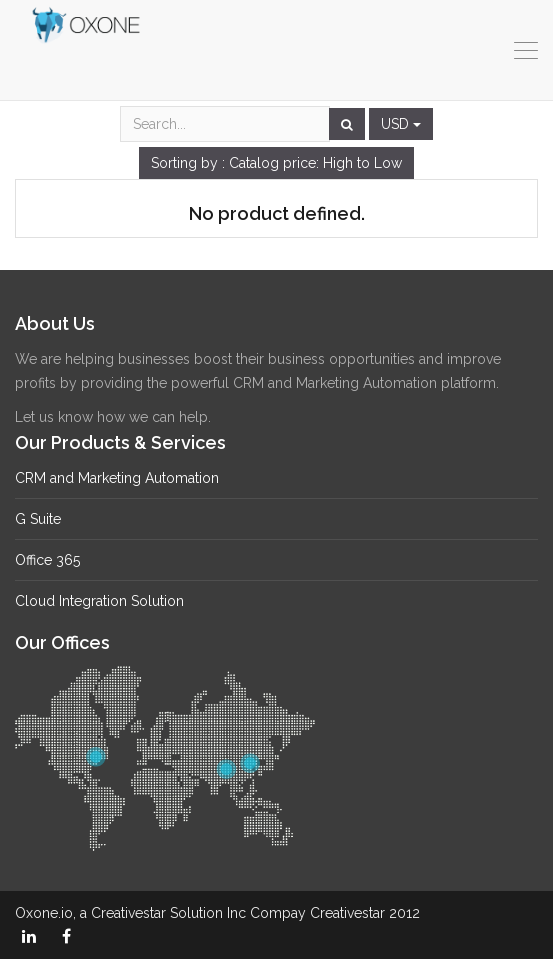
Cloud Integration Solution (99, 601)
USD (401, 124)
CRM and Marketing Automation (117, 478)
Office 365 (47, 560)
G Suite (38, 519)
